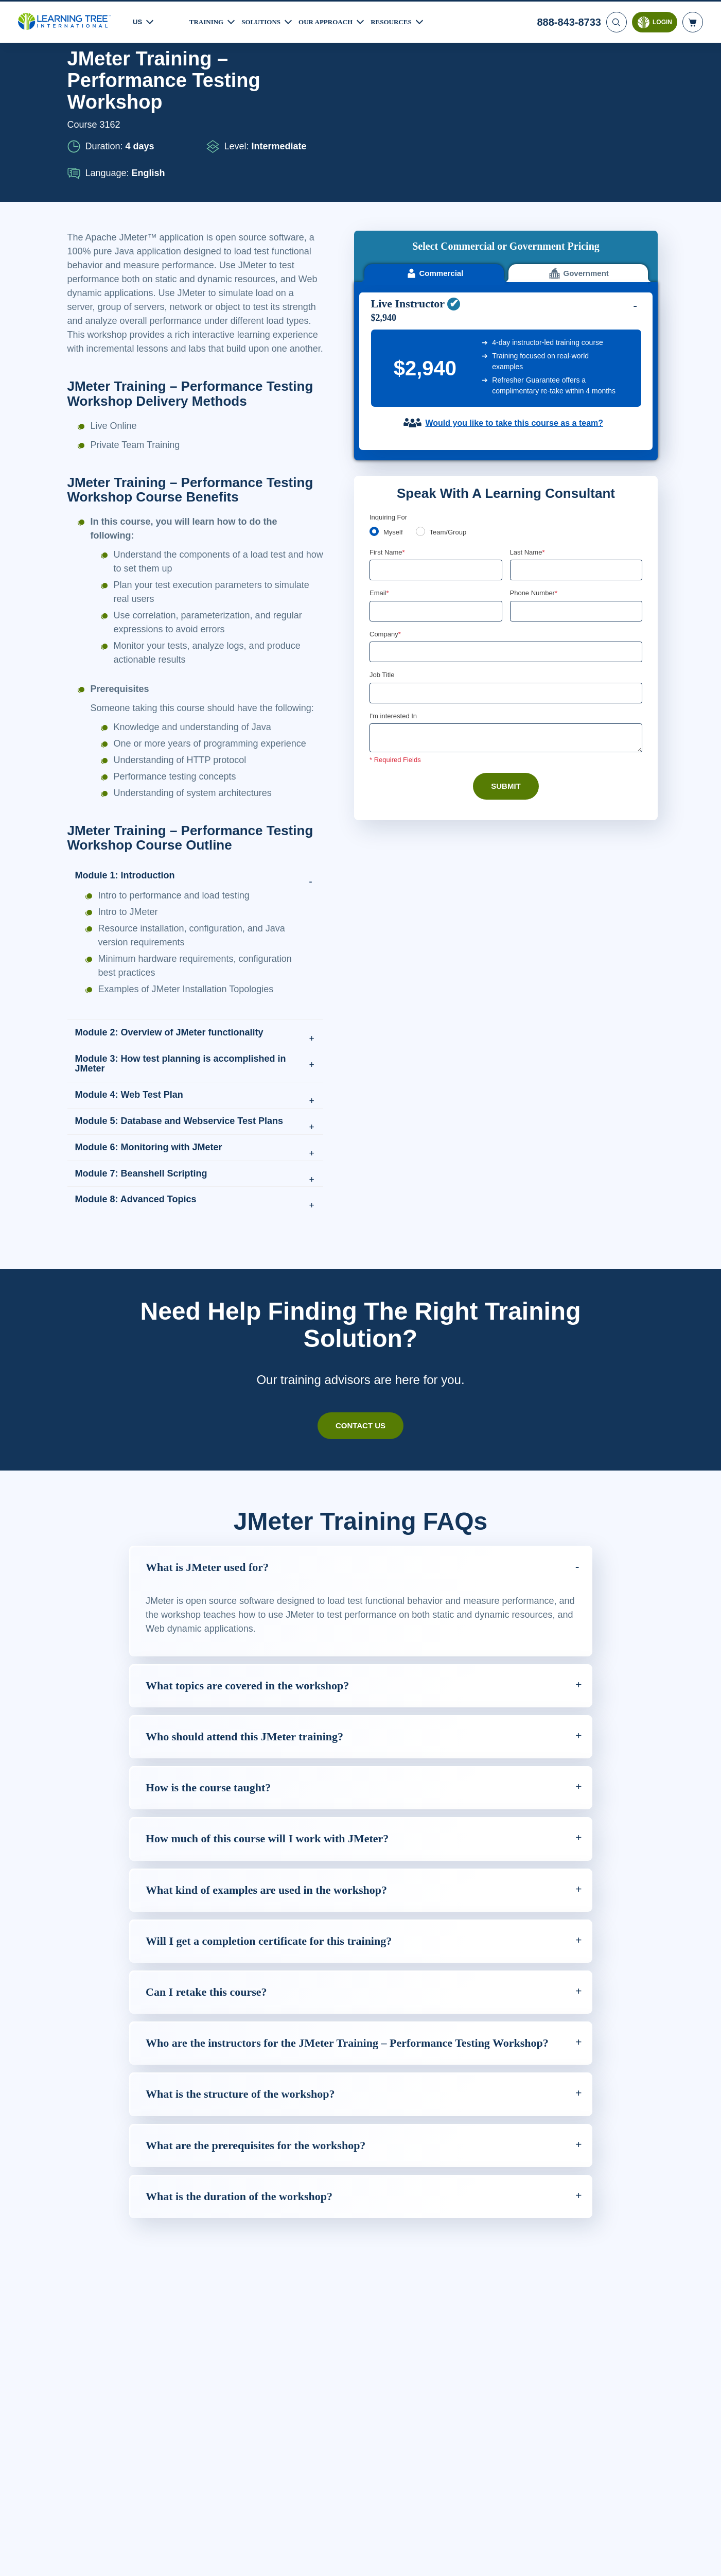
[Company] (506, 505)
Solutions (265, 20)
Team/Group (451, 385)
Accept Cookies (588, 2558)
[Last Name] (576, 422)
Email (380, 446)
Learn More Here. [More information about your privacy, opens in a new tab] (155, 2565)
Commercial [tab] (434, 115)
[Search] (615, 20)
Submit (506, 641)
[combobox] (521, 464)
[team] (422, 384)
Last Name (528, 404)
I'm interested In (394, 570)
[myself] (374, 384)
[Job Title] (506, 547)
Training (207, 20)
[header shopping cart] (692, 20)
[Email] (436, 464)
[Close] (704, 2557)
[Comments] (506, 592)
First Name (388, 404)
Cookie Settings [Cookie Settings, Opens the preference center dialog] (515, 2558)
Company (386, 487)
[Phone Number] (576, 464)
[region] (360, 2558)
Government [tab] (578, 115)
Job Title (382, 528)
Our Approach (334, 20)
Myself (394, 385)
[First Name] (436, 422)
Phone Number (535, 446)
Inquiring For (389, 369)
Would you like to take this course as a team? (514, 276)
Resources (403, 20)
